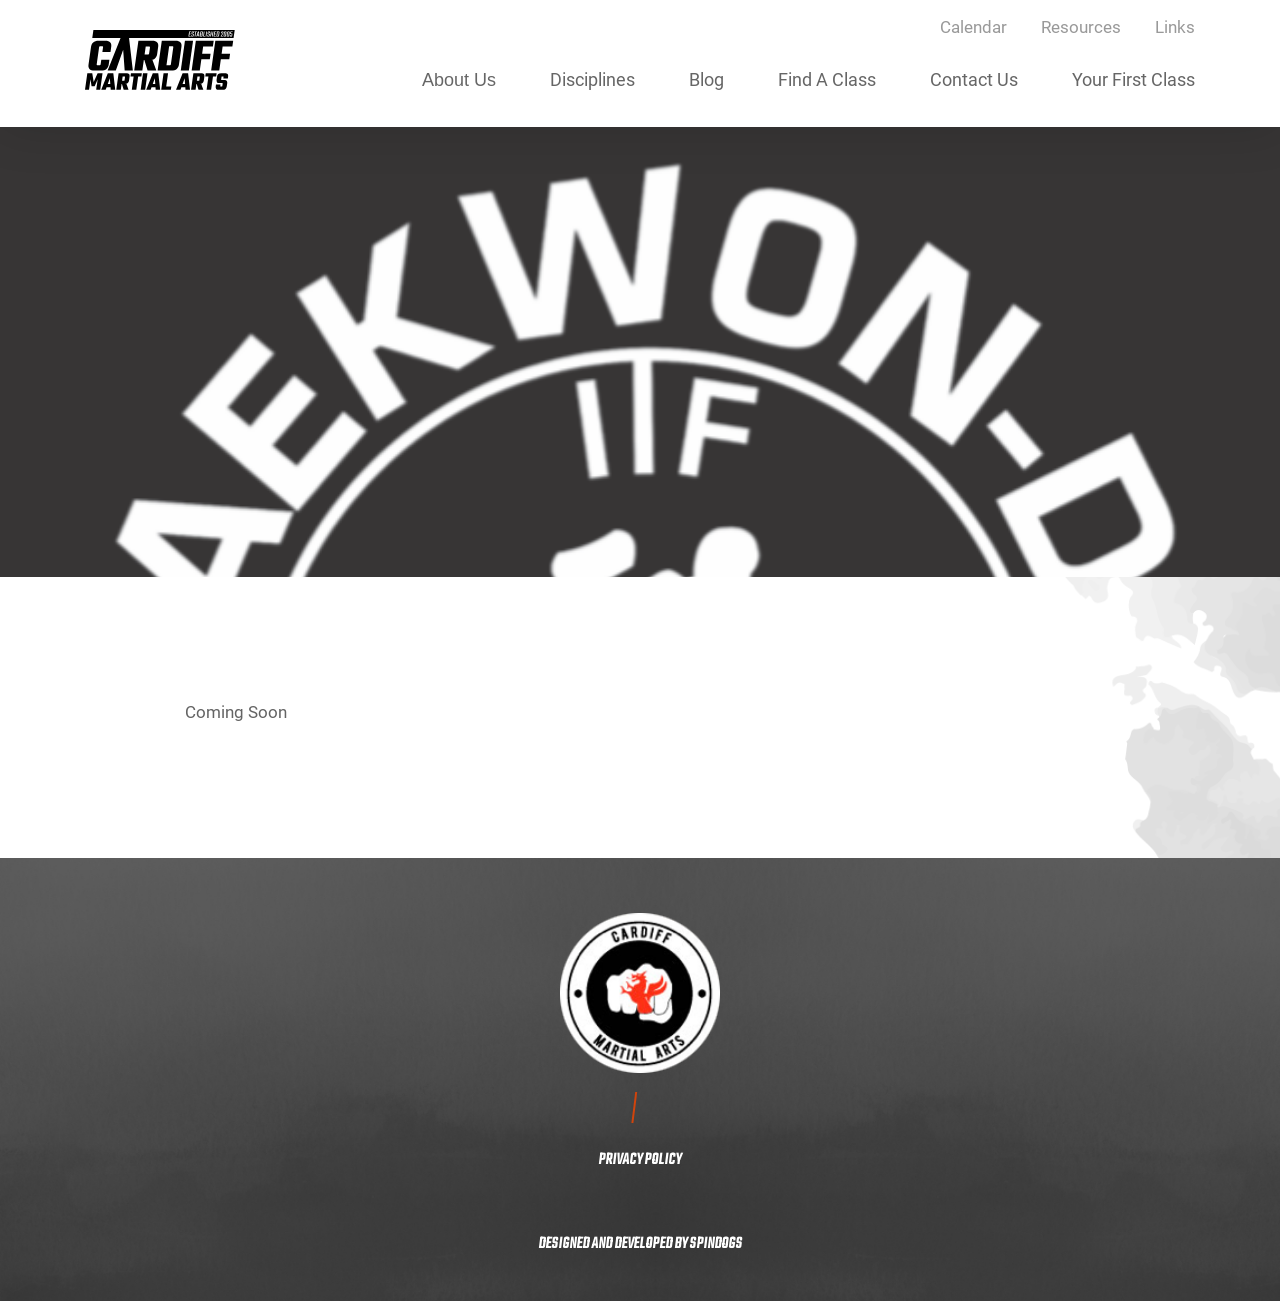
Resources (1081, 26)
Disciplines (592, 79)
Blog (706, 79)
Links (1175, 26)
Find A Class (827, 79)
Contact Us (974, 79)
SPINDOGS (716, 1244)
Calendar (973, 26)
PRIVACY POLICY (640, 1160)
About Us (459, 80)
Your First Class (1133, 79)
